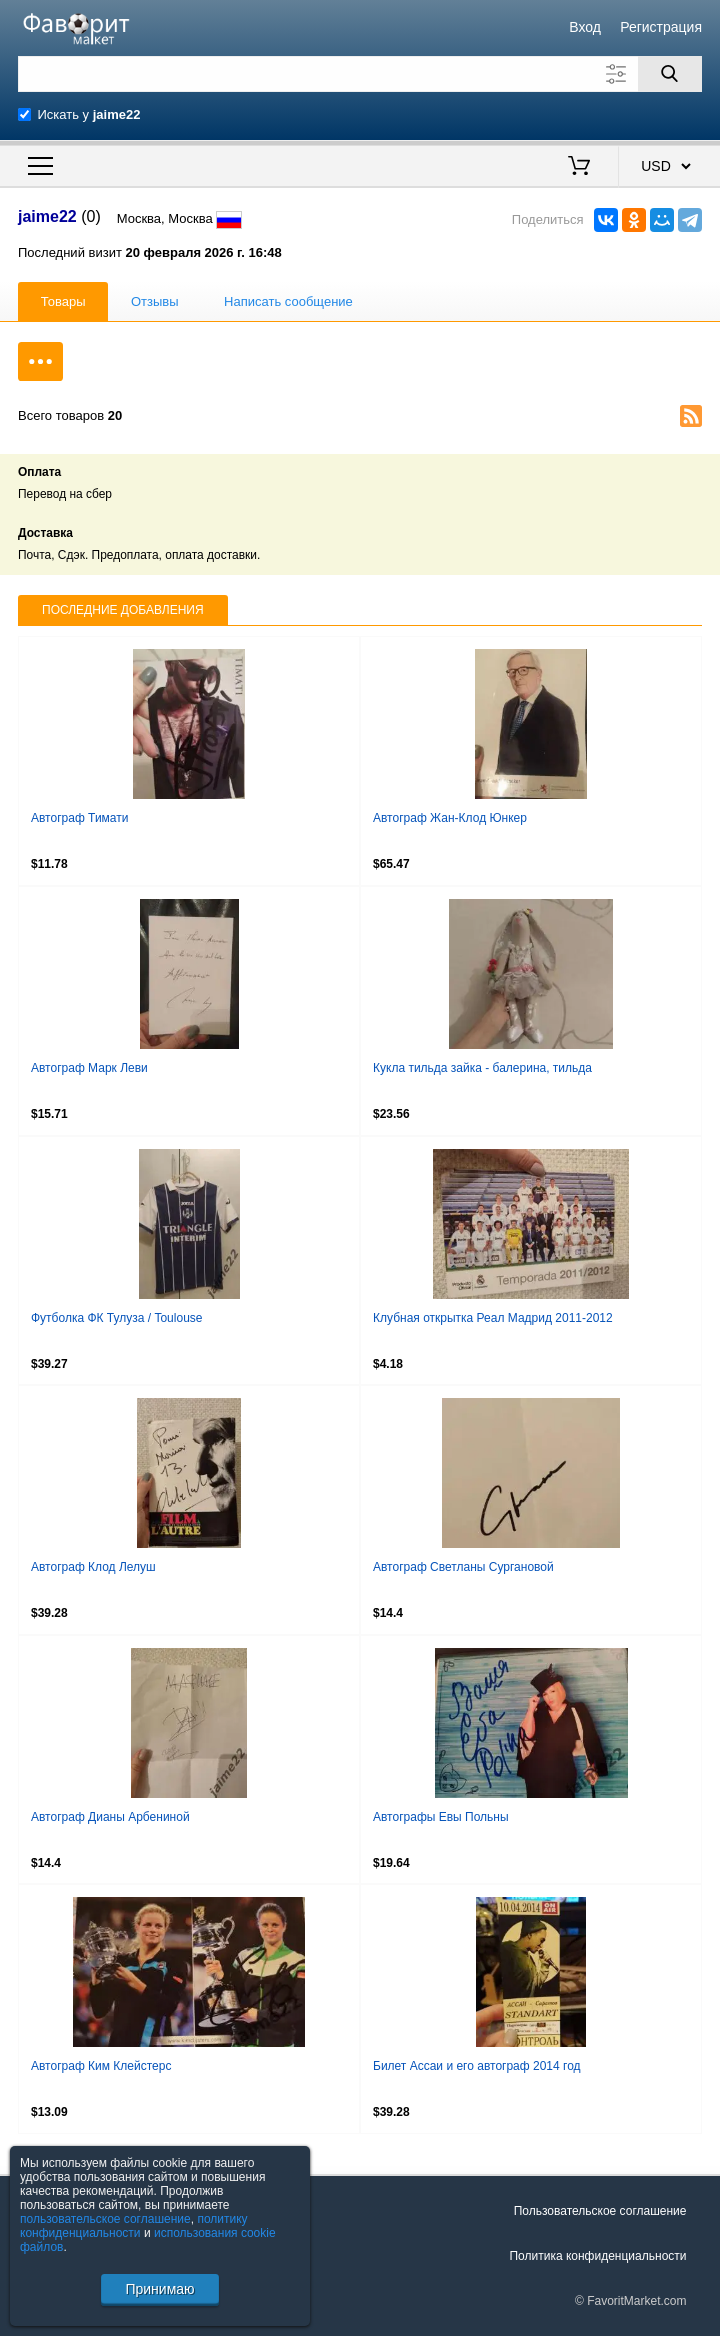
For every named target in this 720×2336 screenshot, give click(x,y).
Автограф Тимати (79, 818)
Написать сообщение (288, 301)
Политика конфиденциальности (597, 2256)
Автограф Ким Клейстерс (101, 2066)
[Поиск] (670, 74)
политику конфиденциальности (134, 2226)
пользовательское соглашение (105, 2219)
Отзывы (155, 301)
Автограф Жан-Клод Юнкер (450, 818)
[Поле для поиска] (360, 74)
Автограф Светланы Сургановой (463, 1567)
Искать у (89, 114)
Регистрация (661, 27)
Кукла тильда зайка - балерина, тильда (482, 1068)
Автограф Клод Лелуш (93, 1567)
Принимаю (159, 2289)
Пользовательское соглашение (600, 2211)
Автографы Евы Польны (441, 1817)
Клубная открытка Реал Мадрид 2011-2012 (493, 1318)
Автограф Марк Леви (89, 1068)
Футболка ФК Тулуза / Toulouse (116, 1318)
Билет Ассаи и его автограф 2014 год (477, 2066)
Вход (585, 27)
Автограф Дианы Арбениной (110, 1817)
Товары (63, 301)
